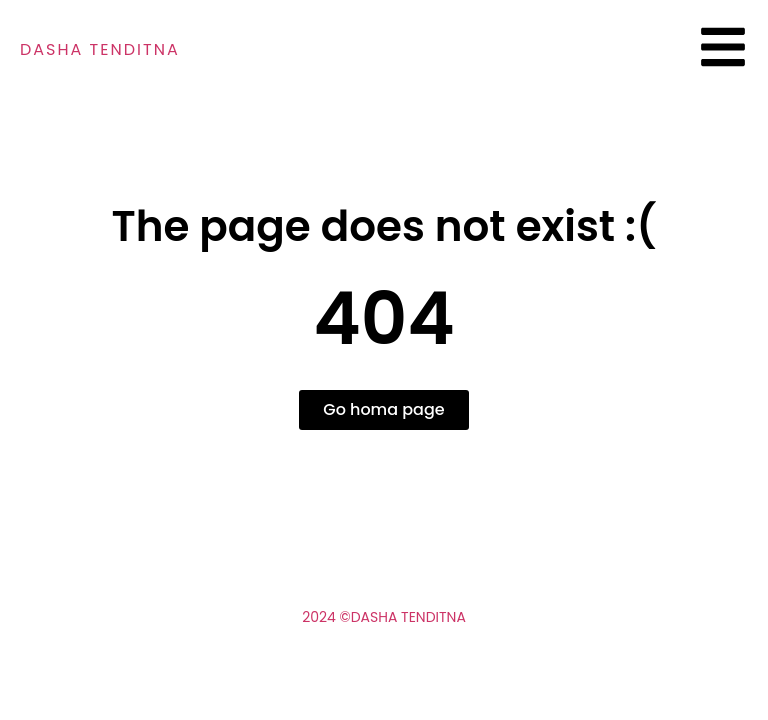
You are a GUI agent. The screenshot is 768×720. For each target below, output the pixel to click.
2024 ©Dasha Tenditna (384, 617)
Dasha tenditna (100, 49)
